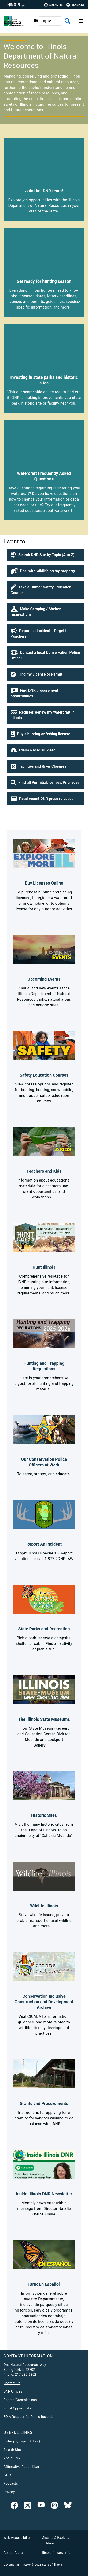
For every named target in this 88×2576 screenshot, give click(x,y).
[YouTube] (41, 2506)
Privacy (9, 2492)
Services (75, 5)
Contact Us (12, 2383)
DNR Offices (13, 2391)
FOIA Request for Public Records (29, 2417)
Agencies (53, 5)
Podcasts (11, 2483)
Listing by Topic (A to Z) (22, 2441)
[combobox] (50, 21)
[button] (45, 555)
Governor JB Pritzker (17, 2564)
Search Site (12, 2450)
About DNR (12, 2458)
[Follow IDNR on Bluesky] (68, 2506)
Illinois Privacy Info (55, 2552)
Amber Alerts (14, 2552)
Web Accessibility (17, 2537)
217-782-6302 (25, 2374)
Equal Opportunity (17, 2408)
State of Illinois (52, 2564)
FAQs (7, 2475)
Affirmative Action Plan (21, 2466)
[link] (14, 2506)
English (46, 21)
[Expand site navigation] (80, 21)
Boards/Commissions (20, 2400)
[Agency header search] (67, 21)
